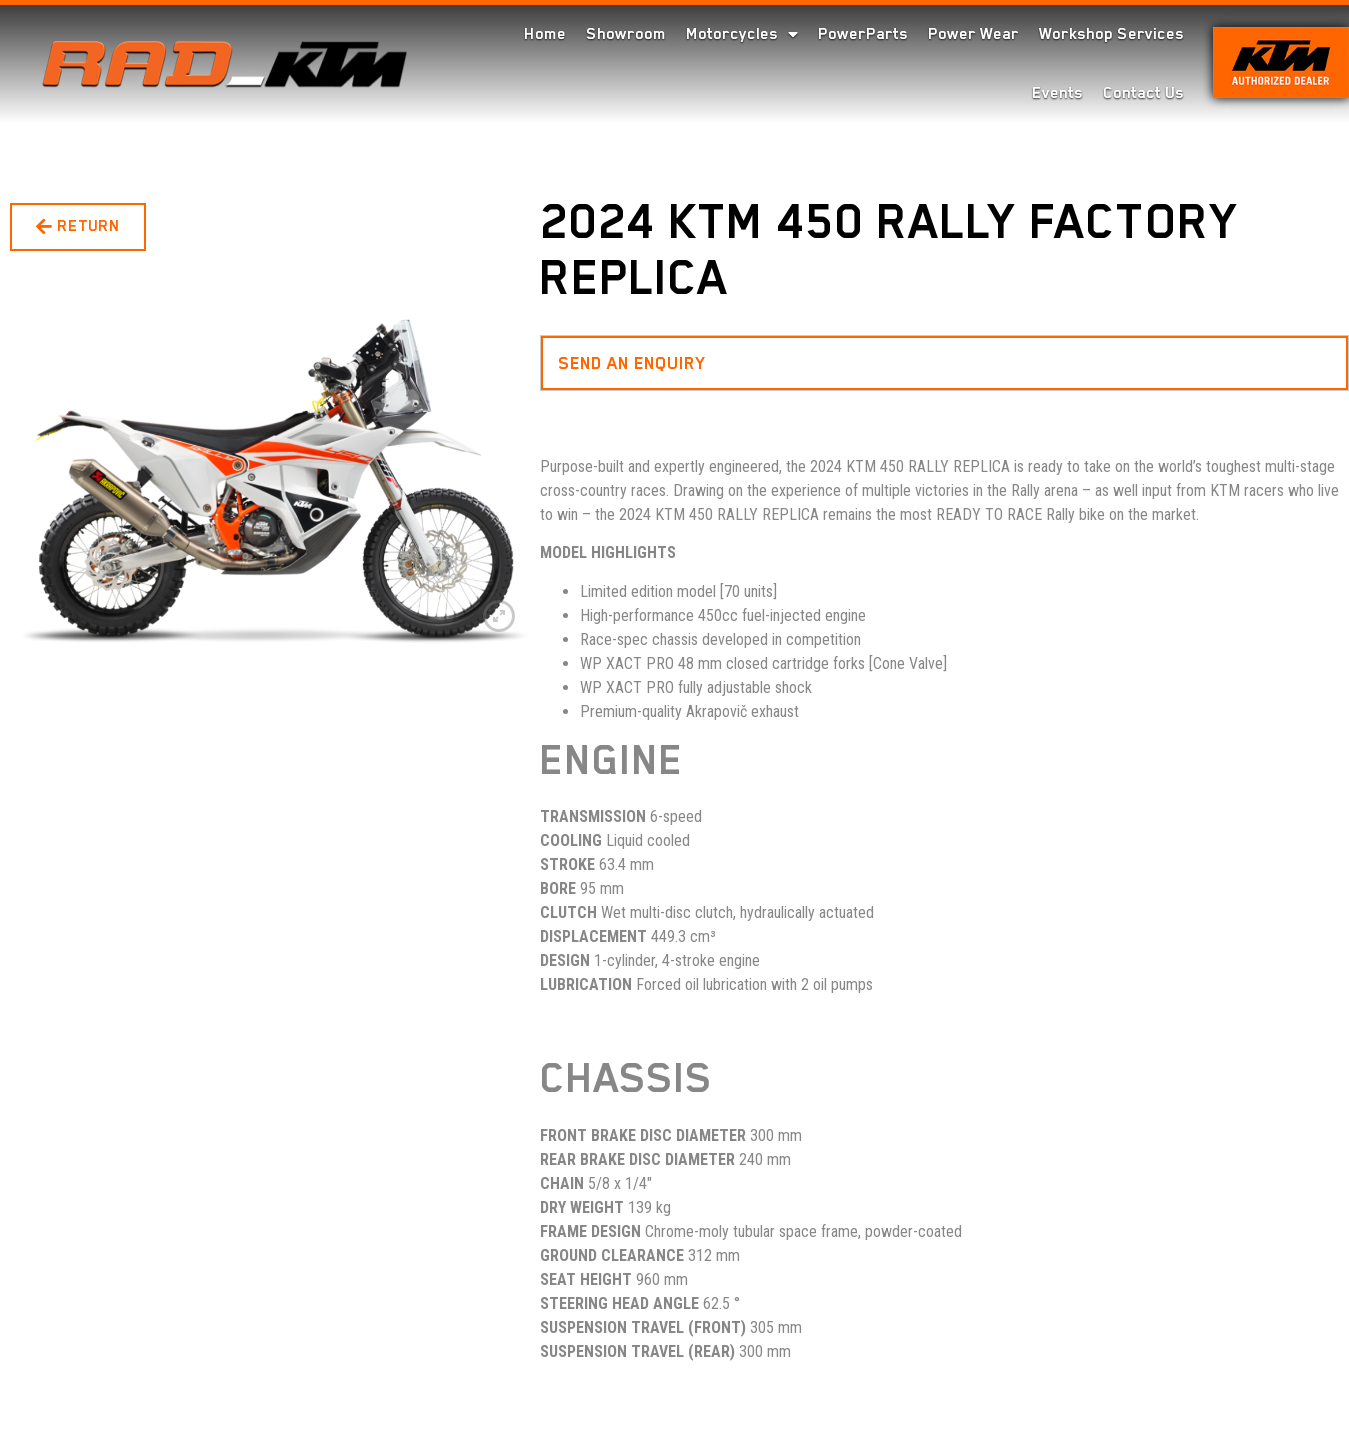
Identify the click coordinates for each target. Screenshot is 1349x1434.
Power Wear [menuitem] (973, 34)
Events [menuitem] (1057, 93)
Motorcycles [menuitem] (742, 34)
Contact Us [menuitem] (1143, 93)
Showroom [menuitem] (626, 34)
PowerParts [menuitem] (863, 34)
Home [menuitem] (545, 34)
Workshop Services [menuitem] (1111, 34)
